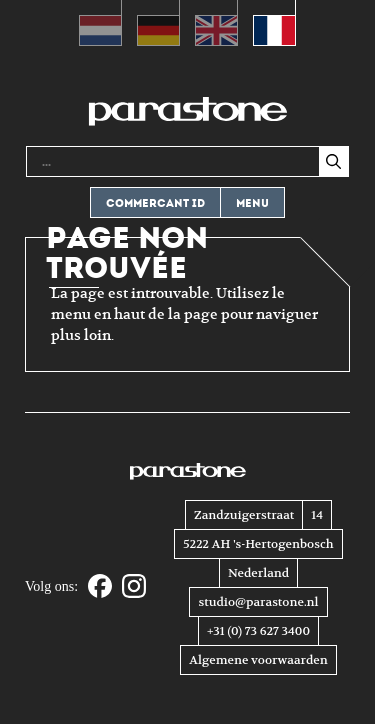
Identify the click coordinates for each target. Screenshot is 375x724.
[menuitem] (100, 23)
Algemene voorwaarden (258, 660)
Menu (252, 203)
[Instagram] (134, 587)
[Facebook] (100, 587)
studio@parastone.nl (258, 602)
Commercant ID (155, 203)
